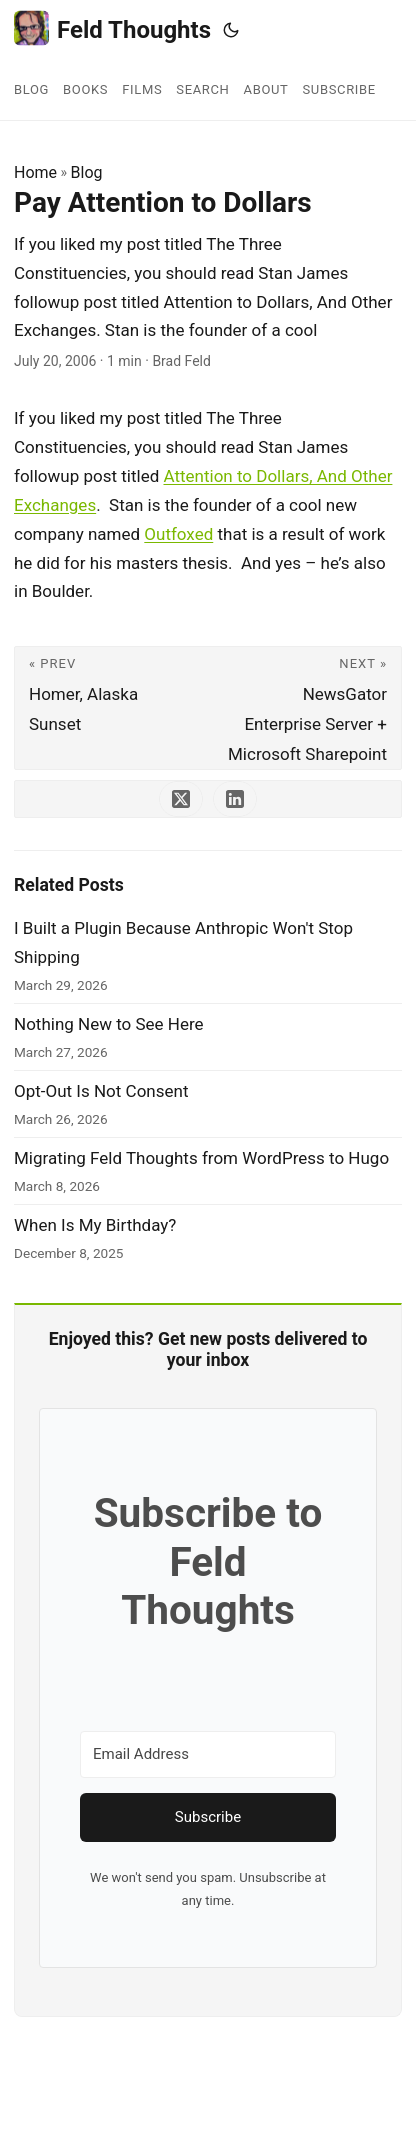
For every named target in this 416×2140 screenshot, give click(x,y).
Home (35, 172)
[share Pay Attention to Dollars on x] (181, 799)
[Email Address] (208, 1754)
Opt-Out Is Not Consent (101, 1091)
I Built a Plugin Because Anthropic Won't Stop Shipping (183, 942)
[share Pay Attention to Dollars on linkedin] (235, 799)
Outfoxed (178, 534)
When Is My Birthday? (95, 1225)
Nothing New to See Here (109, 1024)
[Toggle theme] (231, 30)
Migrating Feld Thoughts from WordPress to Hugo (201, 1158)
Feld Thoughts (112, 28)
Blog (87, 172)
